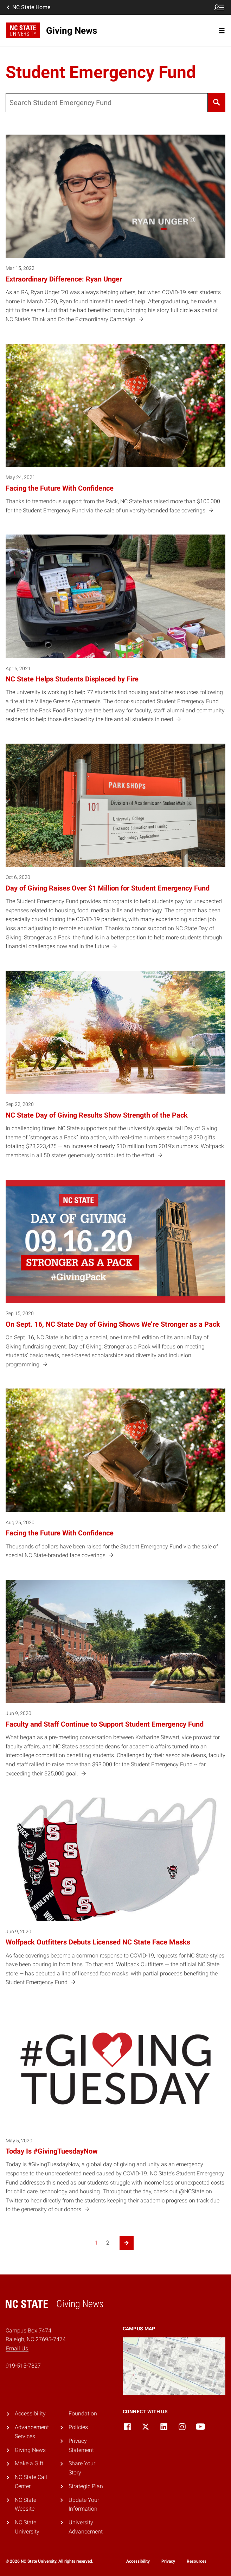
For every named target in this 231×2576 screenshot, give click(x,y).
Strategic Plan (86, 2486)
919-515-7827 (23, 2365)
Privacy (168, 2561)
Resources (196, 2561)
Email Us (17, 2348)
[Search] (216, 102)
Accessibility (30, 2413)
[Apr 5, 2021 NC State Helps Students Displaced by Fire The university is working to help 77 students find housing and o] (115, 633)
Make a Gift (29, 2463)
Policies (78, 2427)
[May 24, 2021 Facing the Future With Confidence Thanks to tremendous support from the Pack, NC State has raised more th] (115, 434)
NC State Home (27, 7)
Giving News (30, 2450)
